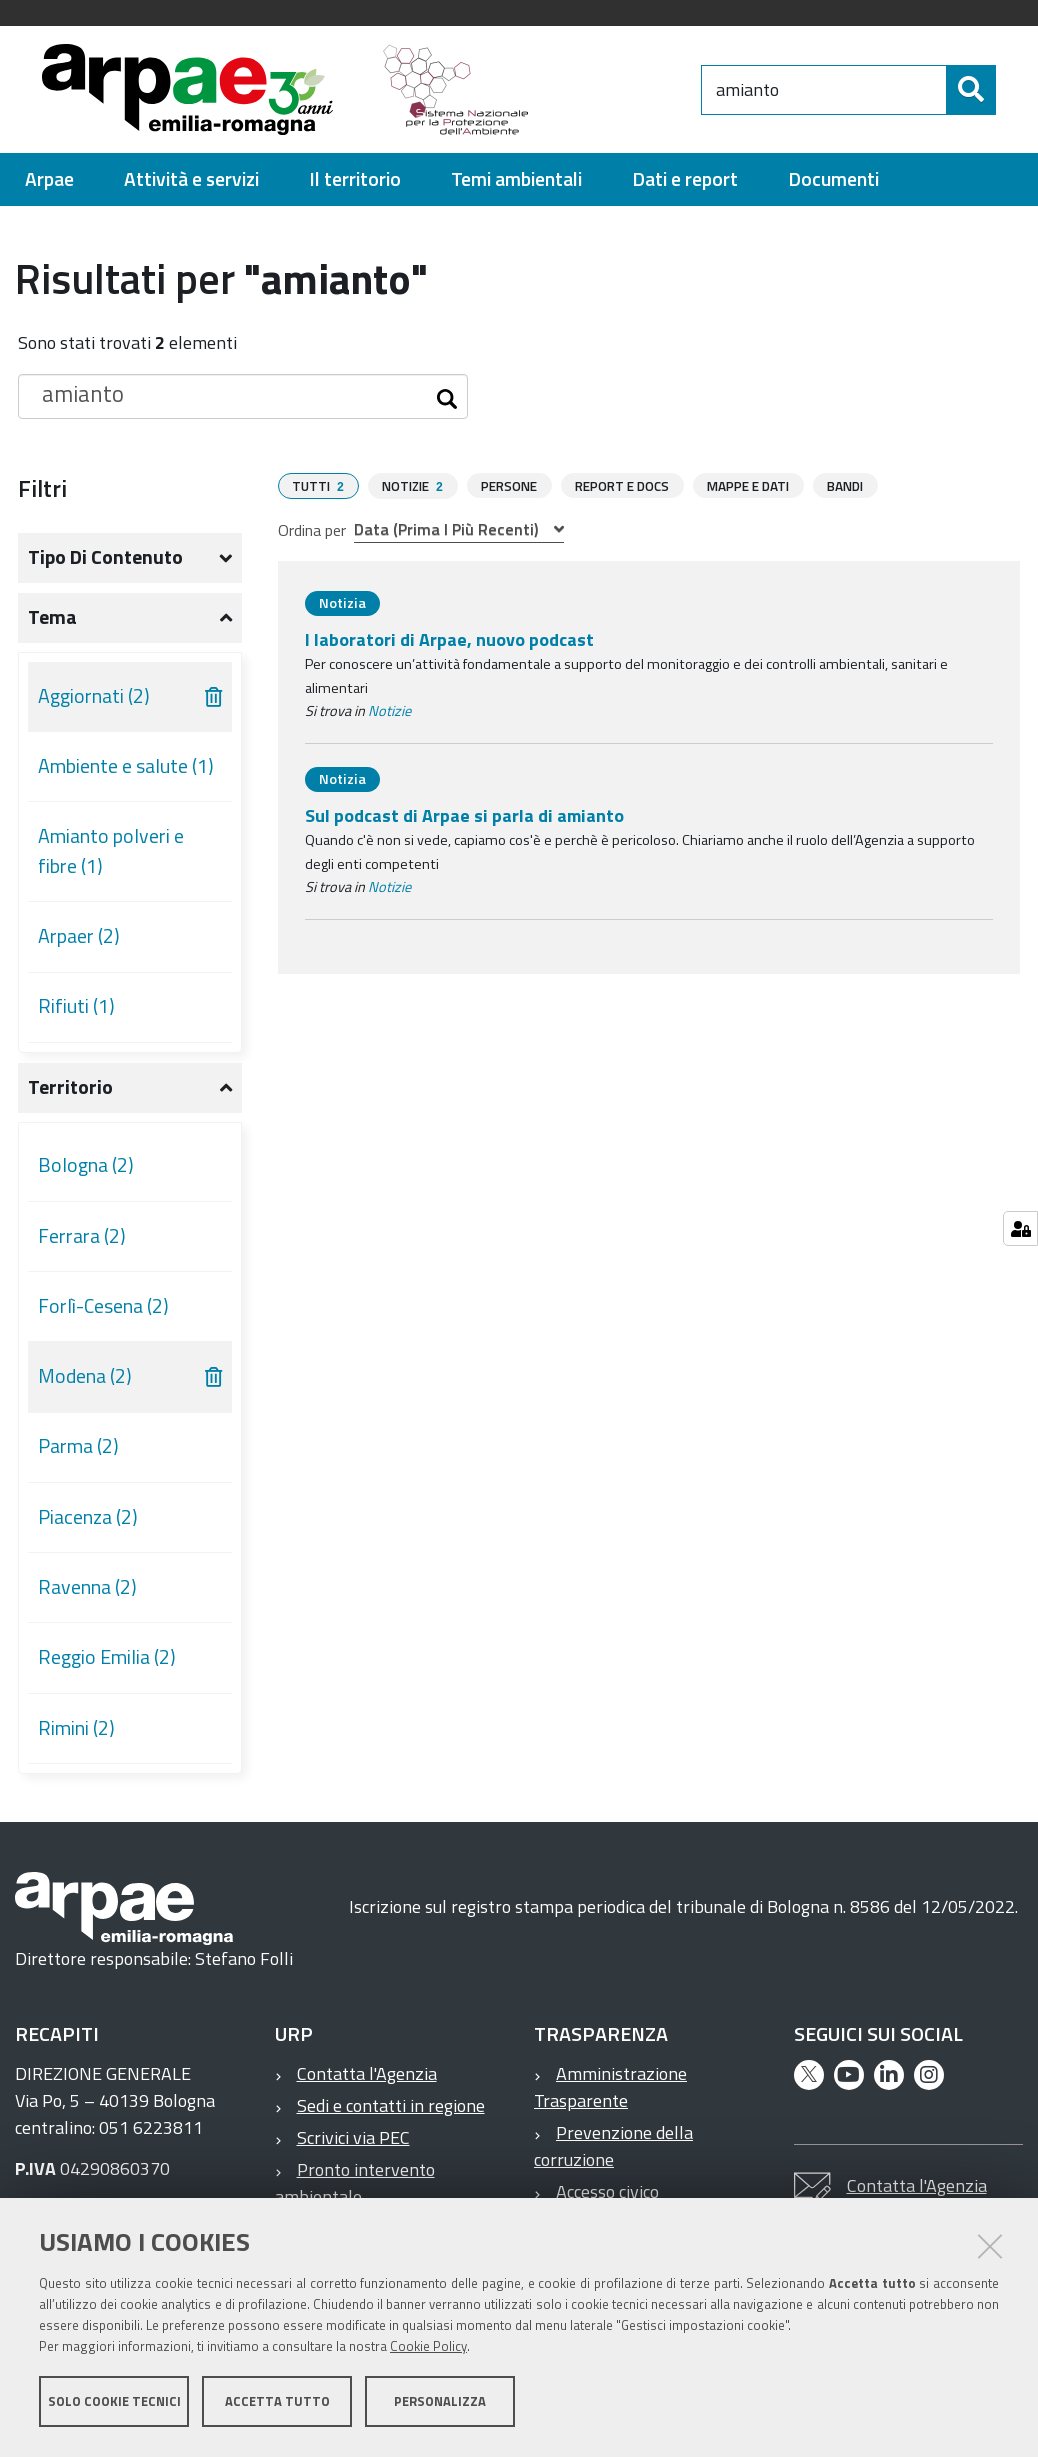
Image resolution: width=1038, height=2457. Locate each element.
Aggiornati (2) (94, 705)
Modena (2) (85, 1385)
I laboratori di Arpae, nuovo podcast (449, 647)
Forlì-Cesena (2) (103, 1315)
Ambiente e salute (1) (126, 775)
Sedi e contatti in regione (391, 2114)
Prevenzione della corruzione (613, 2155)
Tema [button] (52, 626)
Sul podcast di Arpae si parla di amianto (464, 823)
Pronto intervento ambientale (355, 2192)
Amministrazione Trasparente (610, 2096)
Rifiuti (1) (76, 1015)
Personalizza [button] (440, 2405)
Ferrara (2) (82, 1245)
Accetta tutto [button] (277, 2405)
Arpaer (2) (79, 945)
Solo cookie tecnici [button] (114, 2405)
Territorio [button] (70, 1096)
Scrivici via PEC (353, 2146)
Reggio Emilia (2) (107, 1666)
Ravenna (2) (87, 1596)
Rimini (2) (76, 1737)
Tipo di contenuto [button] (105, 566)
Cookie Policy (428, 2350)
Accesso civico (607, 2200)
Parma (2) (78, 1455)
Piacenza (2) (88, 1526)
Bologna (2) (86, 1174)
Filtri (42, 497)
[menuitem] (49, 188)
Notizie (389, 719)
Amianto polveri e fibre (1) (111, 860)
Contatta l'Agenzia (367, 2082)
